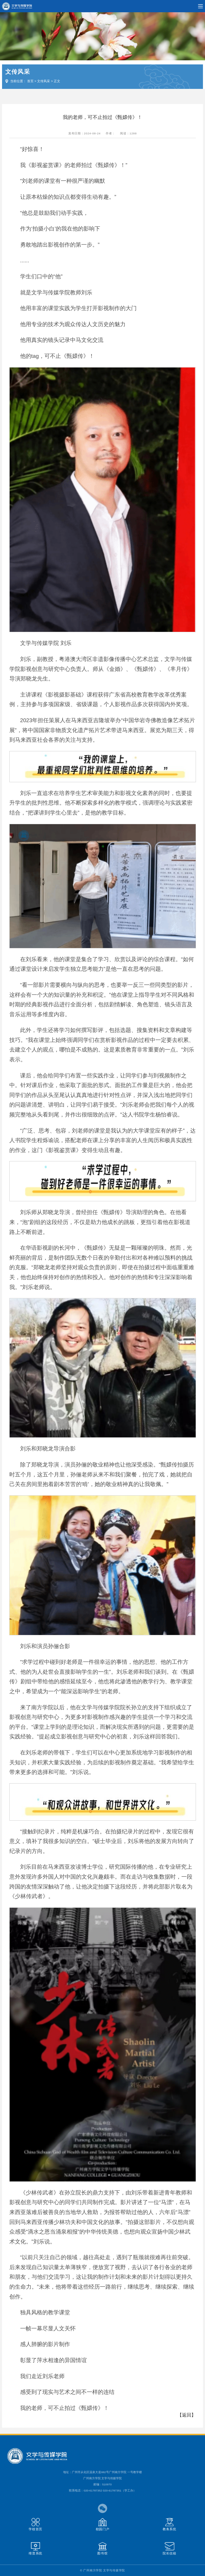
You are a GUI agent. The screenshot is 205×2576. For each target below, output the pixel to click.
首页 (30, 81)
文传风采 (43, 81)
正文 (57, 81)
